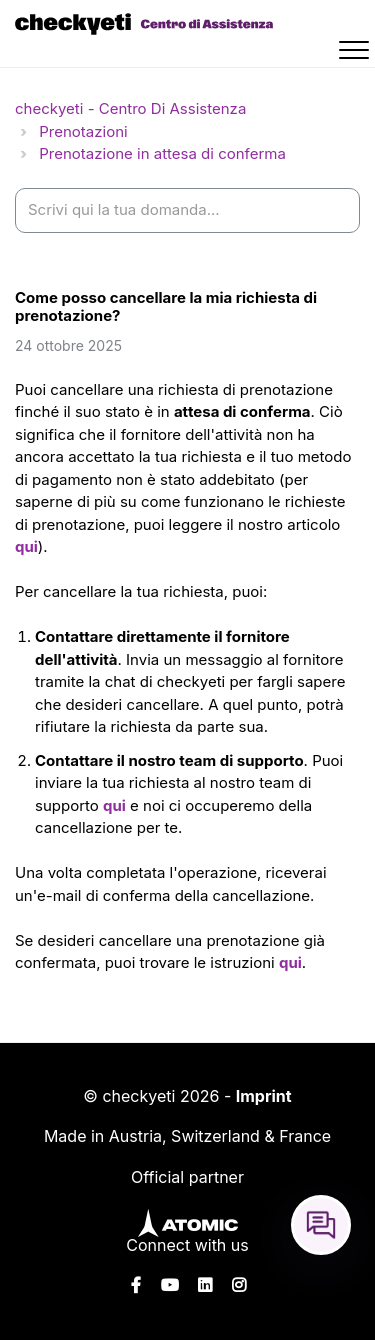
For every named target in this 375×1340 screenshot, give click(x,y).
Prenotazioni (83, 131)
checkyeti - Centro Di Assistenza (130, 108)
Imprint (264, 1096)
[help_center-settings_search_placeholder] (187, 210)
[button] (357, 53)
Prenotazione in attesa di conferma (162, 153)
